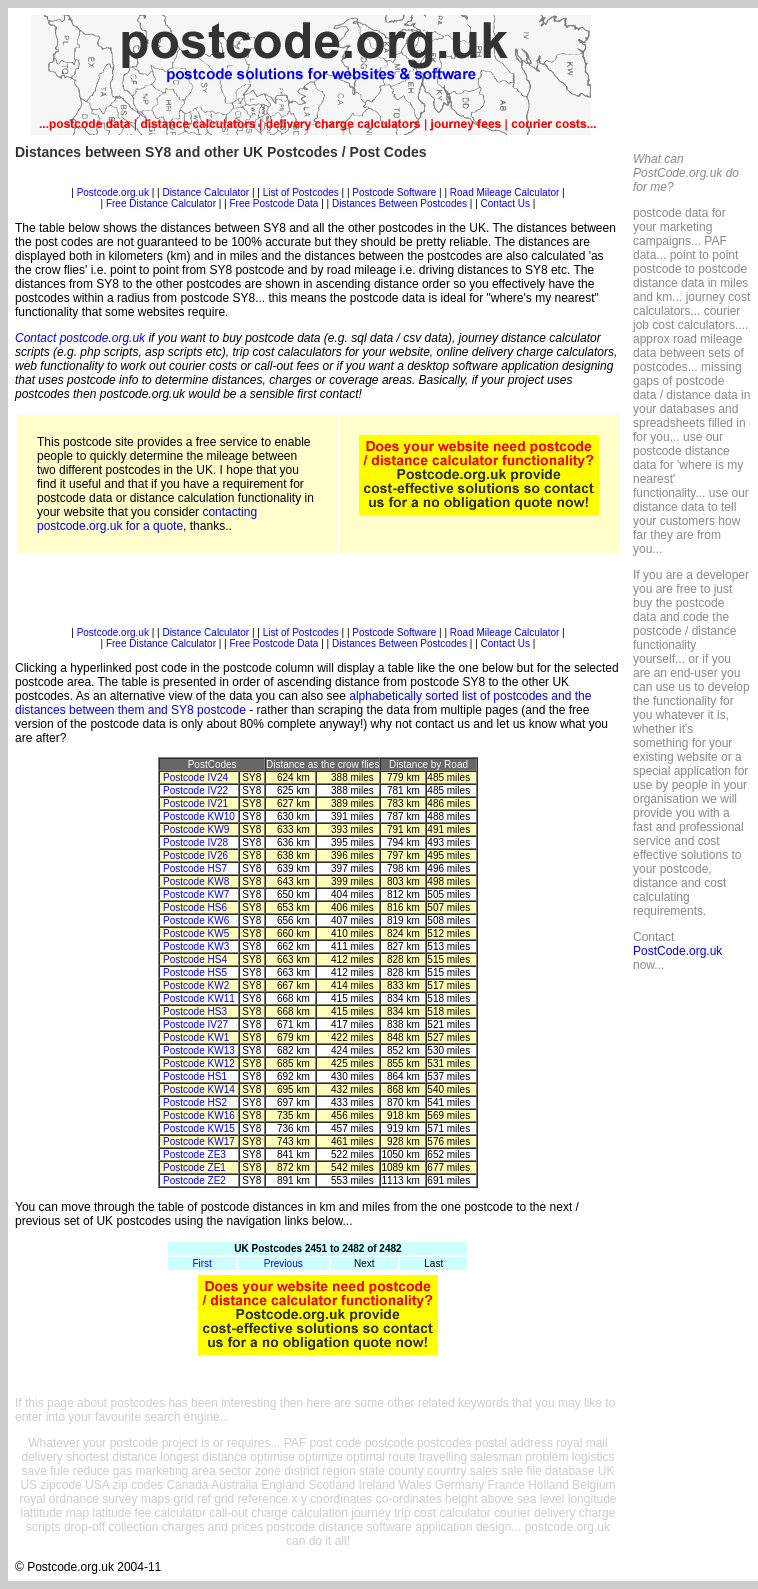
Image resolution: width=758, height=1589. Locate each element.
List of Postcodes (301, 192)
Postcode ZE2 (194, 1180)
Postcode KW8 (196, 881)
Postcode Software (394, 192)
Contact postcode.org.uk (80, 338)
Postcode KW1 (196, 1037)
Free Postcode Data (274, 203)
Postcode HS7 (195, 868)
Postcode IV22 (195, 790)
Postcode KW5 (196, 933)
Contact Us (507, 203)
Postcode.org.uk (113, 192)
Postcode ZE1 (194, 1167)
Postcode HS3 (195, 1011)
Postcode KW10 (199, 816)
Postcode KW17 (199, 1141)
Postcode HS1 (195, 1076)
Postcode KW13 (199, 1050)
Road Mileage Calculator (505, 192)
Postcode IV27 (195, 1024)
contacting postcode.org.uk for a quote (147, 519)
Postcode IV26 (195, 855)
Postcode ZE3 (194, 1154)
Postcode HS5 (195, 972)
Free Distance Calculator (161, 203)
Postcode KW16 (199, 1115)
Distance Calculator (205, 192)
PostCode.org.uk (677, 951)
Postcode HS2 (195, 1102)
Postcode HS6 (195, 907)
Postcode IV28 (195, 842)
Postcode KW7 (196, 894)
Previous (283, 1263)
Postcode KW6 (196, 920)
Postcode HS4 (195, 959)
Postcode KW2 (196, 985)
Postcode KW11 (199, 998)
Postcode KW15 (199, 1128)
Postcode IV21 (195, 803)
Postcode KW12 (199, 1063)
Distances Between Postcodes (399, 203)
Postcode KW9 (196, 829)
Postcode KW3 (196, 946)
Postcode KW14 (199, 1089)
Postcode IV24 (195, 777)
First (201, 1263)
